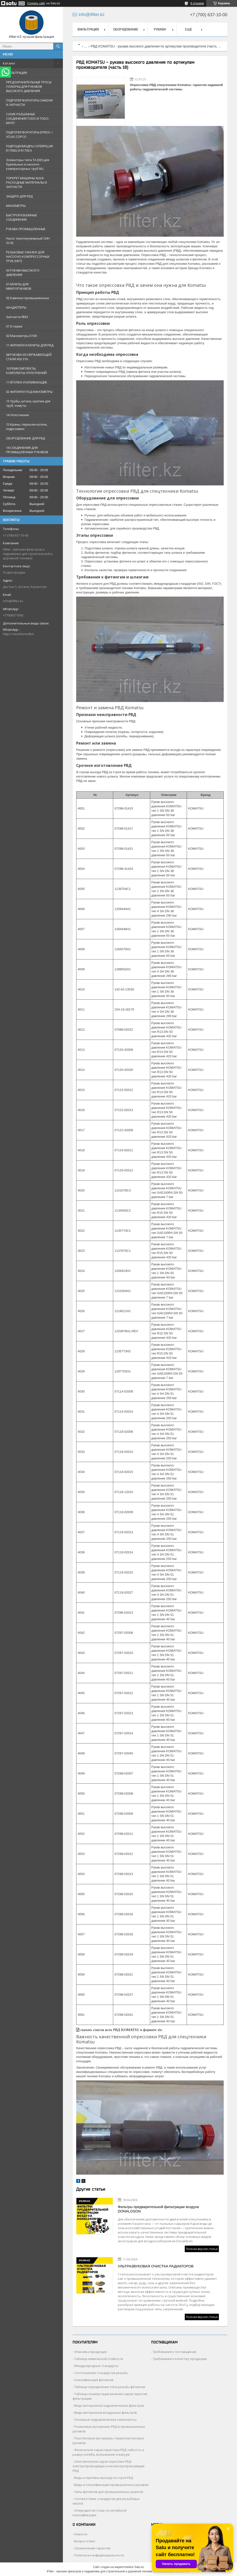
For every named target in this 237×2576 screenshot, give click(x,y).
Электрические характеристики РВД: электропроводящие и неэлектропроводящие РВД (109, 2466)
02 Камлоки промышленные (27, 298)
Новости (80, 2534)
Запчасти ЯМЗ (17, 317)
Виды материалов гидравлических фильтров (109, 2405)
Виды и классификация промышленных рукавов (111, 2485)
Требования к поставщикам (174, 2352)
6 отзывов (197, 3)
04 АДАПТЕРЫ (16, 307)
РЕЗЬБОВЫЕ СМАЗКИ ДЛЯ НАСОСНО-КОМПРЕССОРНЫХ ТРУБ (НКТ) (28, 256)
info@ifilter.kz (13, 601)
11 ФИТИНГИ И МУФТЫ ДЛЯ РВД (29, 345)
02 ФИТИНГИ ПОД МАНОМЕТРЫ (29, 391)
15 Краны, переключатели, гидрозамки (26, 426)
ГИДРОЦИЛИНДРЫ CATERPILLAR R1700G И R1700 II (29, 148)
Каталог (9, 63)
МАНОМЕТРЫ (16, 205)
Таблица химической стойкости (98, 2359)
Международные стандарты (96, 2366)
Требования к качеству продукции (180, 2359)
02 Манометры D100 (21, 336)
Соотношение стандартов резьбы (101, 2373)
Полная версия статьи (202, 2249)
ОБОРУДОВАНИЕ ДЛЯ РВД (25, 438)
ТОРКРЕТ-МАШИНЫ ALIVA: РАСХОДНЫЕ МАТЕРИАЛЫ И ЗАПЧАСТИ (26, 182)
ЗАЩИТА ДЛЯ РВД (19, 196)
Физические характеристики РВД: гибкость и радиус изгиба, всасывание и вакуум (108, 2452)
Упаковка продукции (90, 2352)
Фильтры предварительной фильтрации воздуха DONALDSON (158, 2209)
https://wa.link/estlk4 (18, 634)
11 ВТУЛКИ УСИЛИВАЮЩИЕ (26, 382)
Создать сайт (36, 3)
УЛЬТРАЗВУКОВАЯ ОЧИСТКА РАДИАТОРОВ (155, 2266)
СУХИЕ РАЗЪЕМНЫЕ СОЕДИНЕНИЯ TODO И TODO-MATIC (27, 118)
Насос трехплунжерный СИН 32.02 (28, 240)
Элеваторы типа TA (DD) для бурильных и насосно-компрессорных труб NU (27, 164)
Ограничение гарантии (92, 2548)
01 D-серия (14, 326)
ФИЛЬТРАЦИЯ (16, 72)
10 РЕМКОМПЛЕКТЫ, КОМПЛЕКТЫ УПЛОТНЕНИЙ (26, 370)
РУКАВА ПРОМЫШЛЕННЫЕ (25, 229)
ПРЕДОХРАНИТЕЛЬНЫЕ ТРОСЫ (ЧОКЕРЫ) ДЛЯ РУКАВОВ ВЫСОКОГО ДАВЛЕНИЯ (29, 86)
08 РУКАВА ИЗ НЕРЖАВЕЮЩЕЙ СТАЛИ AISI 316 (29, 356)
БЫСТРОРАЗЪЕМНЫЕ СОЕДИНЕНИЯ (21, 217)
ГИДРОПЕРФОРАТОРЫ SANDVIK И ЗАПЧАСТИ (29, 102)
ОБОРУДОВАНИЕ (125, 29)
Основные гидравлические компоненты (105, 2419)
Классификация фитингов (93, 2380)
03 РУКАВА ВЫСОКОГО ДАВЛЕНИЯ (22, 272)
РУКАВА (160, 29)
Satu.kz (139, 2567)
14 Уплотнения (17, 415)
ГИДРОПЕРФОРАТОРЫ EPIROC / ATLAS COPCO (29, 134)
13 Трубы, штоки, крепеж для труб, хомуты (28, 403)
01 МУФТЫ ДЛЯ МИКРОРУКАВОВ (18, 286)
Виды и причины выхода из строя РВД (103, 2477)
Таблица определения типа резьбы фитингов (109, 2387)
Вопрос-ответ (85, 2541)
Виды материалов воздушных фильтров (105, 2412)
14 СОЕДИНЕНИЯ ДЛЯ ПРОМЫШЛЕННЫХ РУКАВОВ (27, 449)
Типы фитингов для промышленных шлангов (108, 2492)
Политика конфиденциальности (99, 2555)
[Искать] (58, 46)
